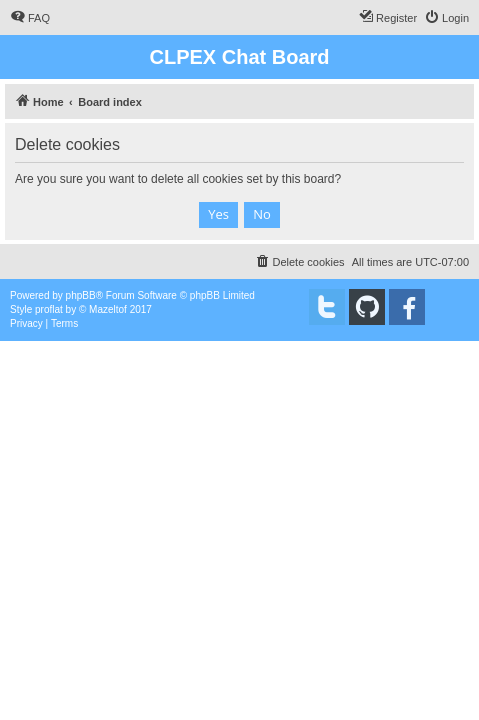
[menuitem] (30, 18)
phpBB (81, 295)
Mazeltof (108, 309)
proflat (49, 309)
